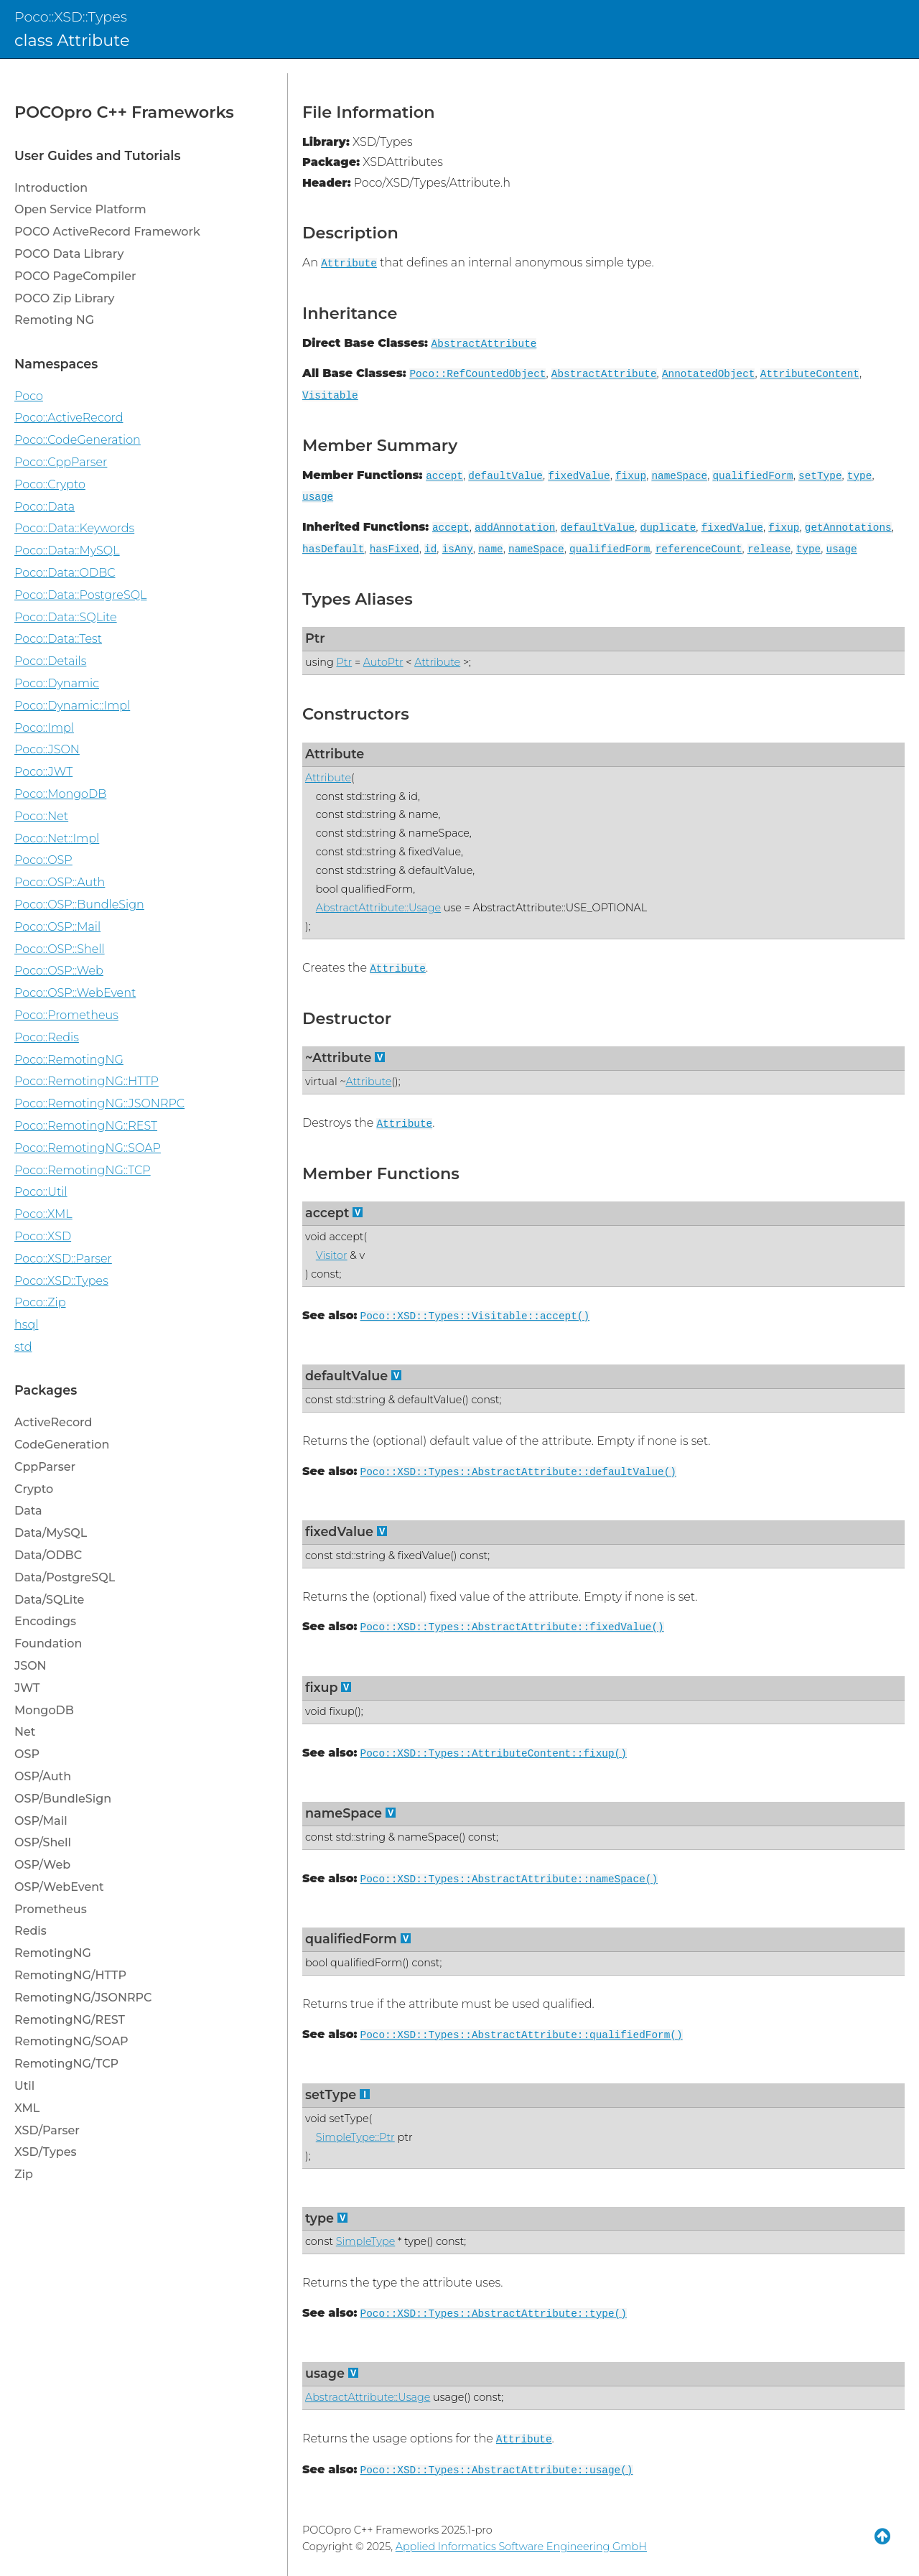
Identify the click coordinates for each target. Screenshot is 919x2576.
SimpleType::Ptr (355, 2137)
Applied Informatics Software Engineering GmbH (521, 2546)
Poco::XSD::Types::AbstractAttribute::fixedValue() (512, 1627)
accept (444, 476)
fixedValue (579, 476)
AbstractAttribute (484, 344)
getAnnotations (848, 528)
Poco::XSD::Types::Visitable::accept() (475, 1316)
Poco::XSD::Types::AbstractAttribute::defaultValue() (518, 1472)
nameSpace (679, 476)
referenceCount (699, 549)
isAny (457, 549)
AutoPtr (383, 662)
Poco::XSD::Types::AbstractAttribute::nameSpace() (509, 1879)
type (859, 476)
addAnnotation (515, 528)
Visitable (330, 395)
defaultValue (505, 476)
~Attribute (338, 1057)
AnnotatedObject (708, 374)
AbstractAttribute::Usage (378, 907)
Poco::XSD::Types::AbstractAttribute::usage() (496, 2470)
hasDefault (333, 549)
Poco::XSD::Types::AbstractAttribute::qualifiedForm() (521, 2035)
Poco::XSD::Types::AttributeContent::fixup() (493, 1753)
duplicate (668, 528)
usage (317, 497)
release (768, 549)
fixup (630, 476)
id (430, 549)
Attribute (349, 263)
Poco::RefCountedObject (477, 374)
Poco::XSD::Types (70, 16)
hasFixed (394, 549)
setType (819, 476)
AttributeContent (809, 374)
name (490, 549)
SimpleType (365, 2241)
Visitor (331, 1255)
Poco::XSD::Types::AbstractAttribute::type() (493, 2314)
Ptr (315, 638)
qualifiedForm (752, 476)
